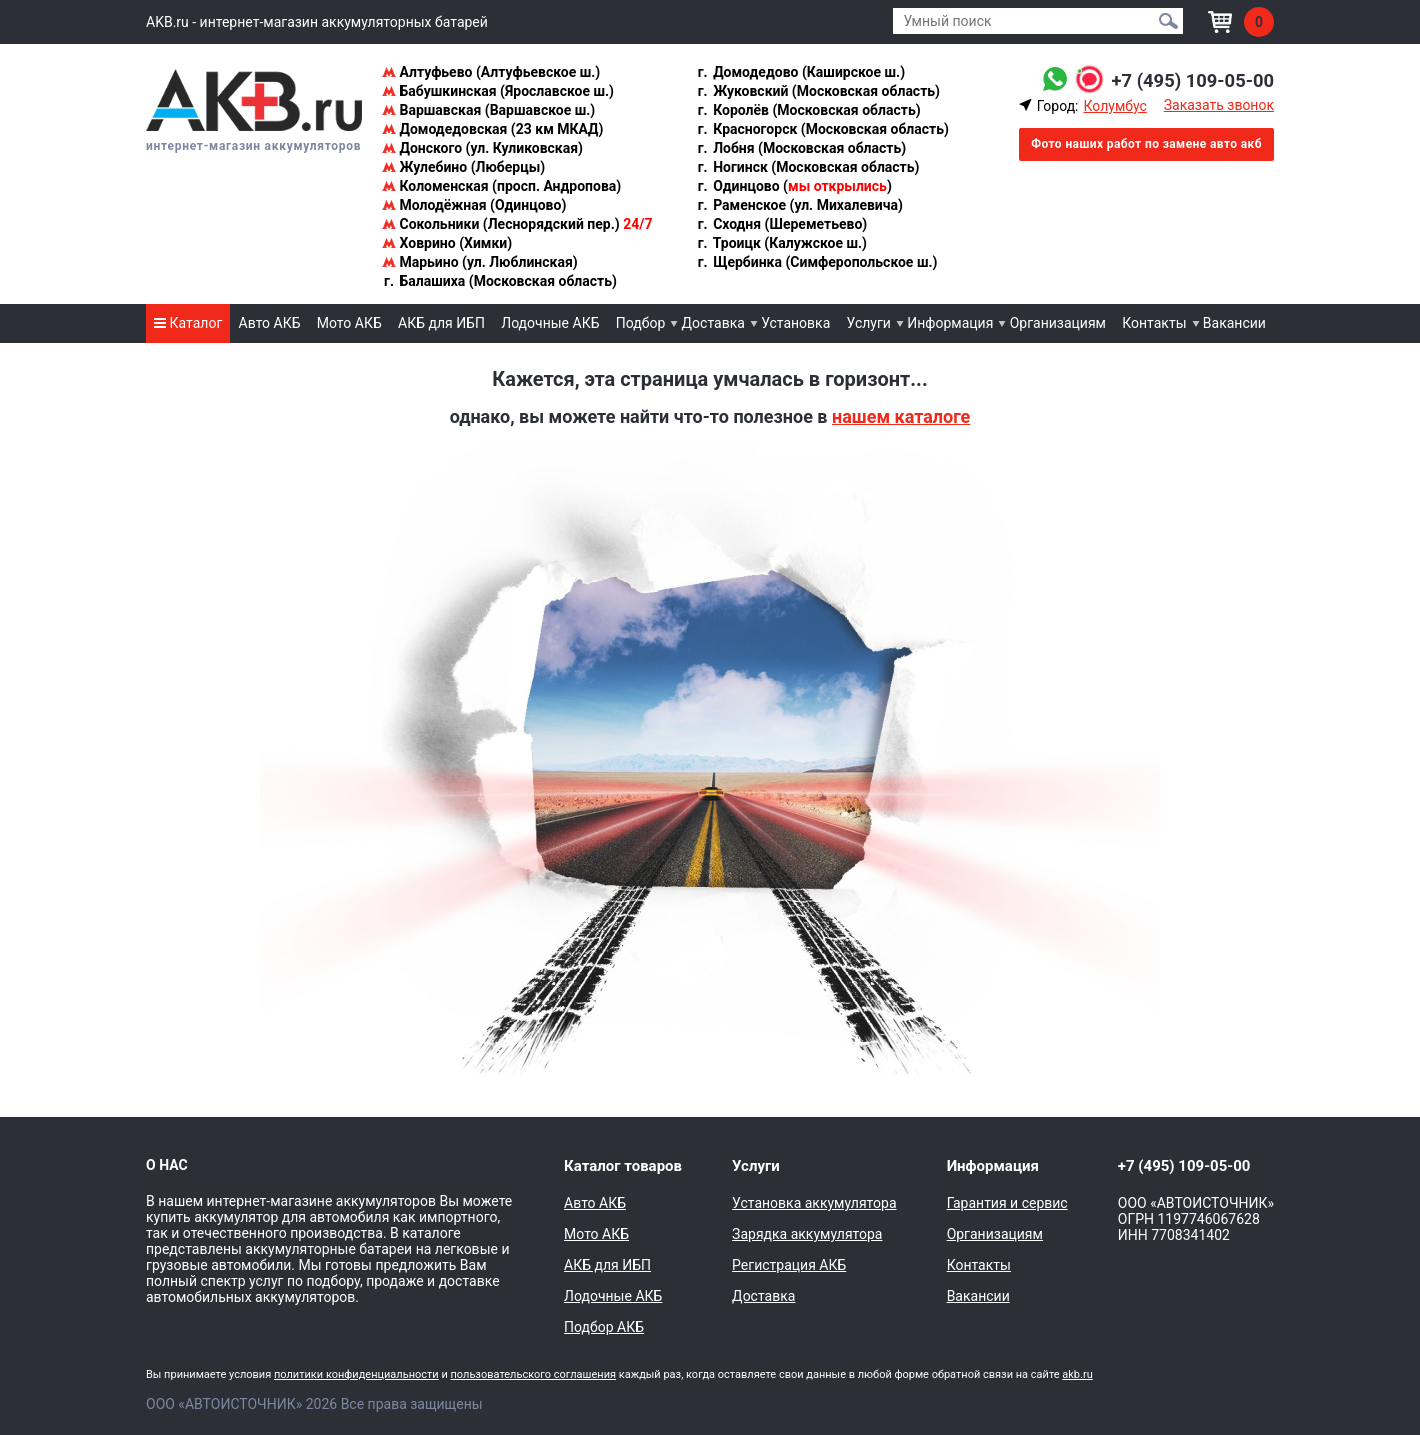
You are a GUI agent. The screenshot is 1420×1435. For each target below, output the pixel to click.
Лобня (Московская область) (801, 148)
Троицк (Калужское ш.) (781, 243)
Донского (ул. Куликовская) (482, 148)
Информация (950, 323)
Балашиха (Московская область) (499, 281)
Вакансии (1234, 323)
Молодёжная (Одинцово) (474, 205)
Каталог (188, 323)
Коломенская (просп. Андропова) (501, 186)
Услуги (869, 323)
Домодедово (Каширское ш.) (800, 72)
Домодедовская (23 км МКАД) (492, 129)
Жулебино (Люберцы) (463, 167)
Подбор (641, 323)
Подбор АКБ (604, 1327)
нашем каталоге (901, 416)
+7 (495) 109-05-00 (1185, 80)
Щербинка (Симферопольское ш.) (817, 262)
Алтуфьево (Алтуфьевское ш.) (491, 72)
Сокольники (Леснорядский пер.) (517, 224)
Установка (795, 323)
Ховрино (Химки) (447, 243)
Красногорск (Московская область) (822, 129)
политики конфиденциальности (356, 1374)
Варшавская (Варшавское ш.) (488, 110)
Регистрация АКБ (789, 1265)
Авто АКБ (270, 323)
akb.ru (1077, 1374)
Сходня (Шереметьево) (782, 224)
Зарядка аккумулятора (807, 1234)
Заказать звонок (1219, 105)
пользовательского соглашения (533, 1374)
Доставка (713, 323)
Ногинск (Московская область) (808, 167)
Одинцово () (794, 186)
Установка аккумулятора (814, 1203)
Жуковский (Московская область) (818, 91)
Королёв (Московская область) (808, 110)
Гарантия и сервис (1007, 1203)
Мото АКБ (349, 323)
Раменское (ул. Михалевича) (799, 205)
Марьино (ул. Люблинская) (480, 262)
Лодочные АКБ (550, 323)
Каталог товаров (623, 1166)
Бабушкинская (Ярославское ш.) (498, 91)
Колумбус (1114, 106)
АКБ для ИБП (441, 323)
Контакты (1154, 323)
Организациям (1058, 323)
